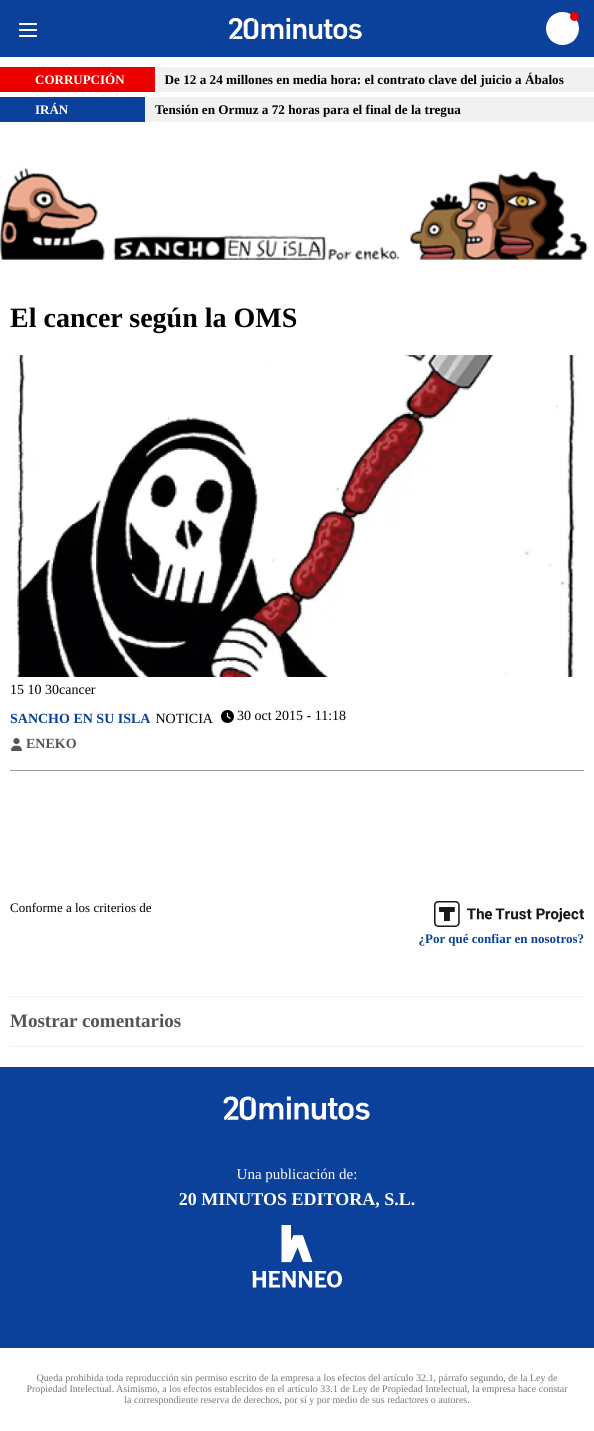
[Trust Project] (509, 914)
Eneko (51, 745)
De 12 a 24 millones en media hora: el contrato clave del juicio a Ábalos (364, 79)
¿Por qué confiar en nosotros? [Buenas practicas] (501, 939)
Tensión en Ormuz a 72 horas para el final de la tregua (308, 109)
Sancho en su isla (80, 719)
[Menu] (27, 28)
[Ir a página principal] (295, 29)
